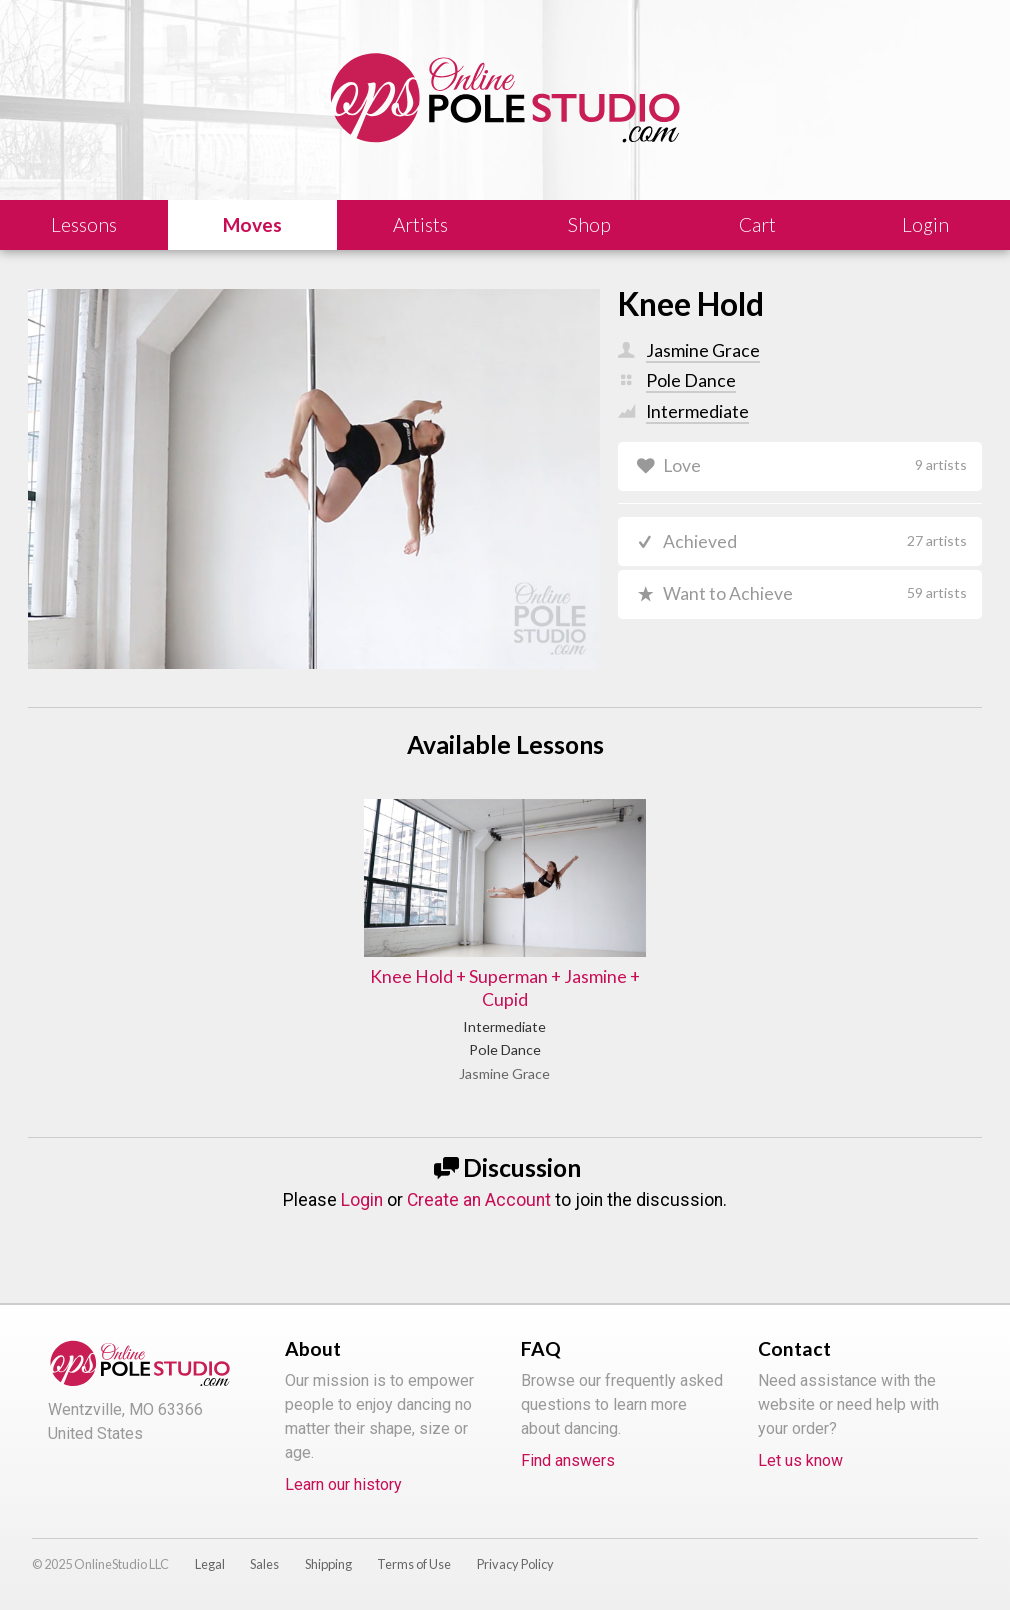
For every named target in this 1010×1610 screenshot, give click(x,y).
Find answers (568, 1460)
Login (362, 1200)
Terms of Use (414, 1564)
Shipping (328, 1564)
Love (815, 465)
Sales (264, 1564)
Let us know (800, 1460)
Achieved (815, 541)
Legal (210, 1564)
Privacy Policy (515, 1564)
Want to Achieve (815, 593)
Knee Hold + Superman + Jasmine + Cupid (505, 988)
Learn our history (343, 1484)
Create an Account (479, 1200)
